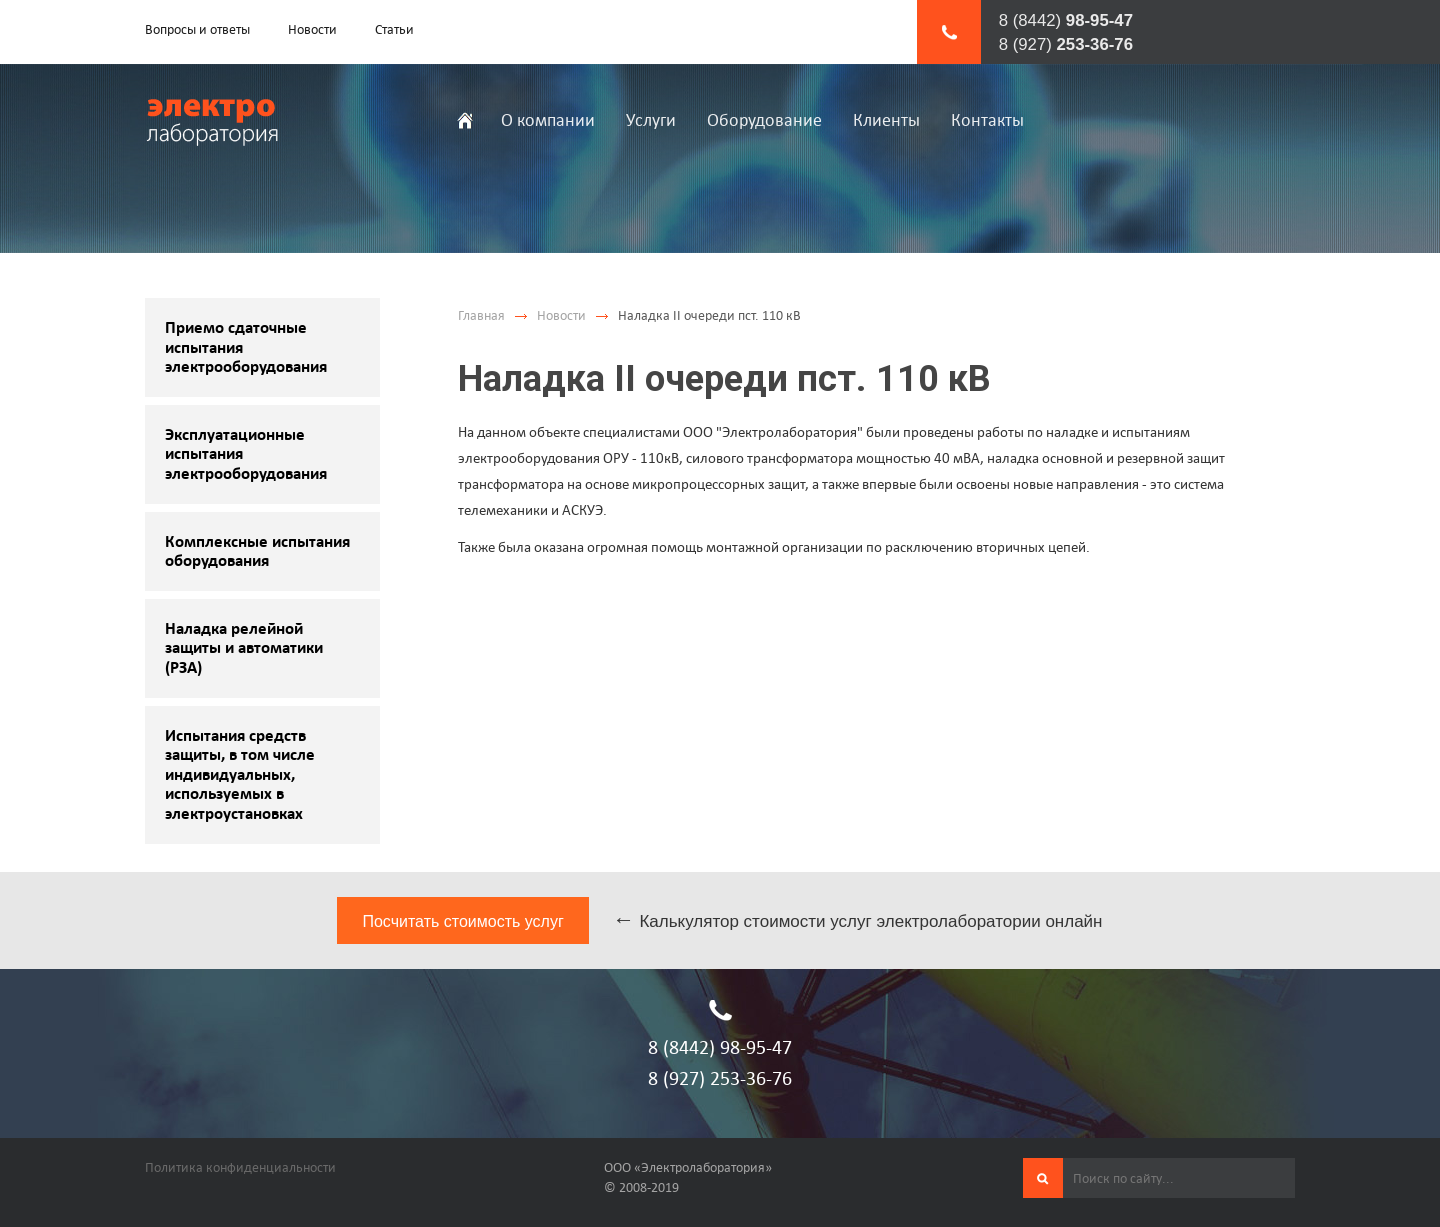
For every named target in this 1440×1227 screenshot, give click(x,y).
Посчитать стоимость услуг (462, 921)
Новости (561, 315)
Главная (481, 315)
